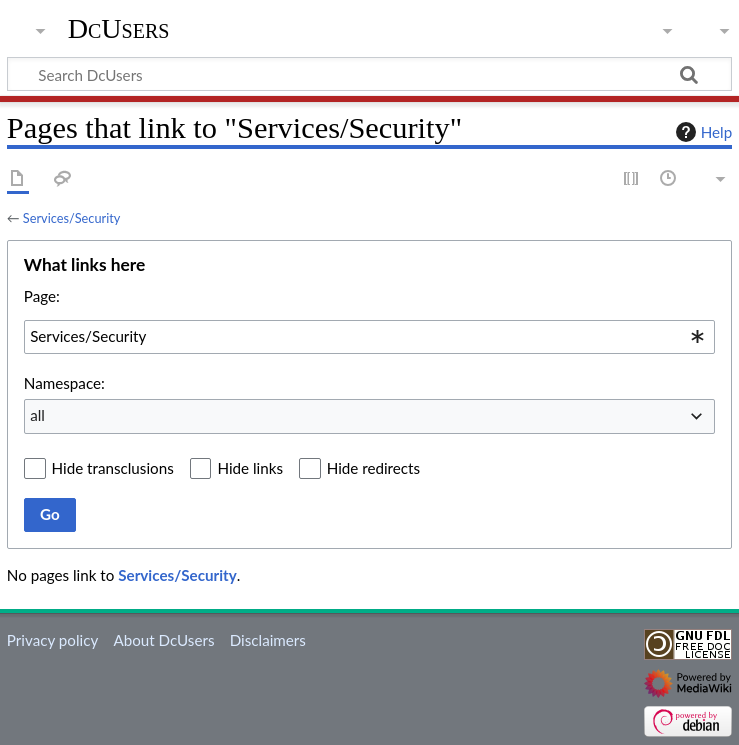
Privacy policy (52, 640)
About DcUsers (163, 640)
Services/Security (72, 218)
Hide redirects (373, 468)
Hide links (250, 468)
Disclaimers (268, 640)
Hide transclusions (113, 468)
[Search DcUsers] (369, 74)
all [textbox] (37, 415)
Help (701, 132)
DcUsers (119, 29)
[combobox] (369, 337)
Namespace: (64, 383)
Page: (42, 296)
